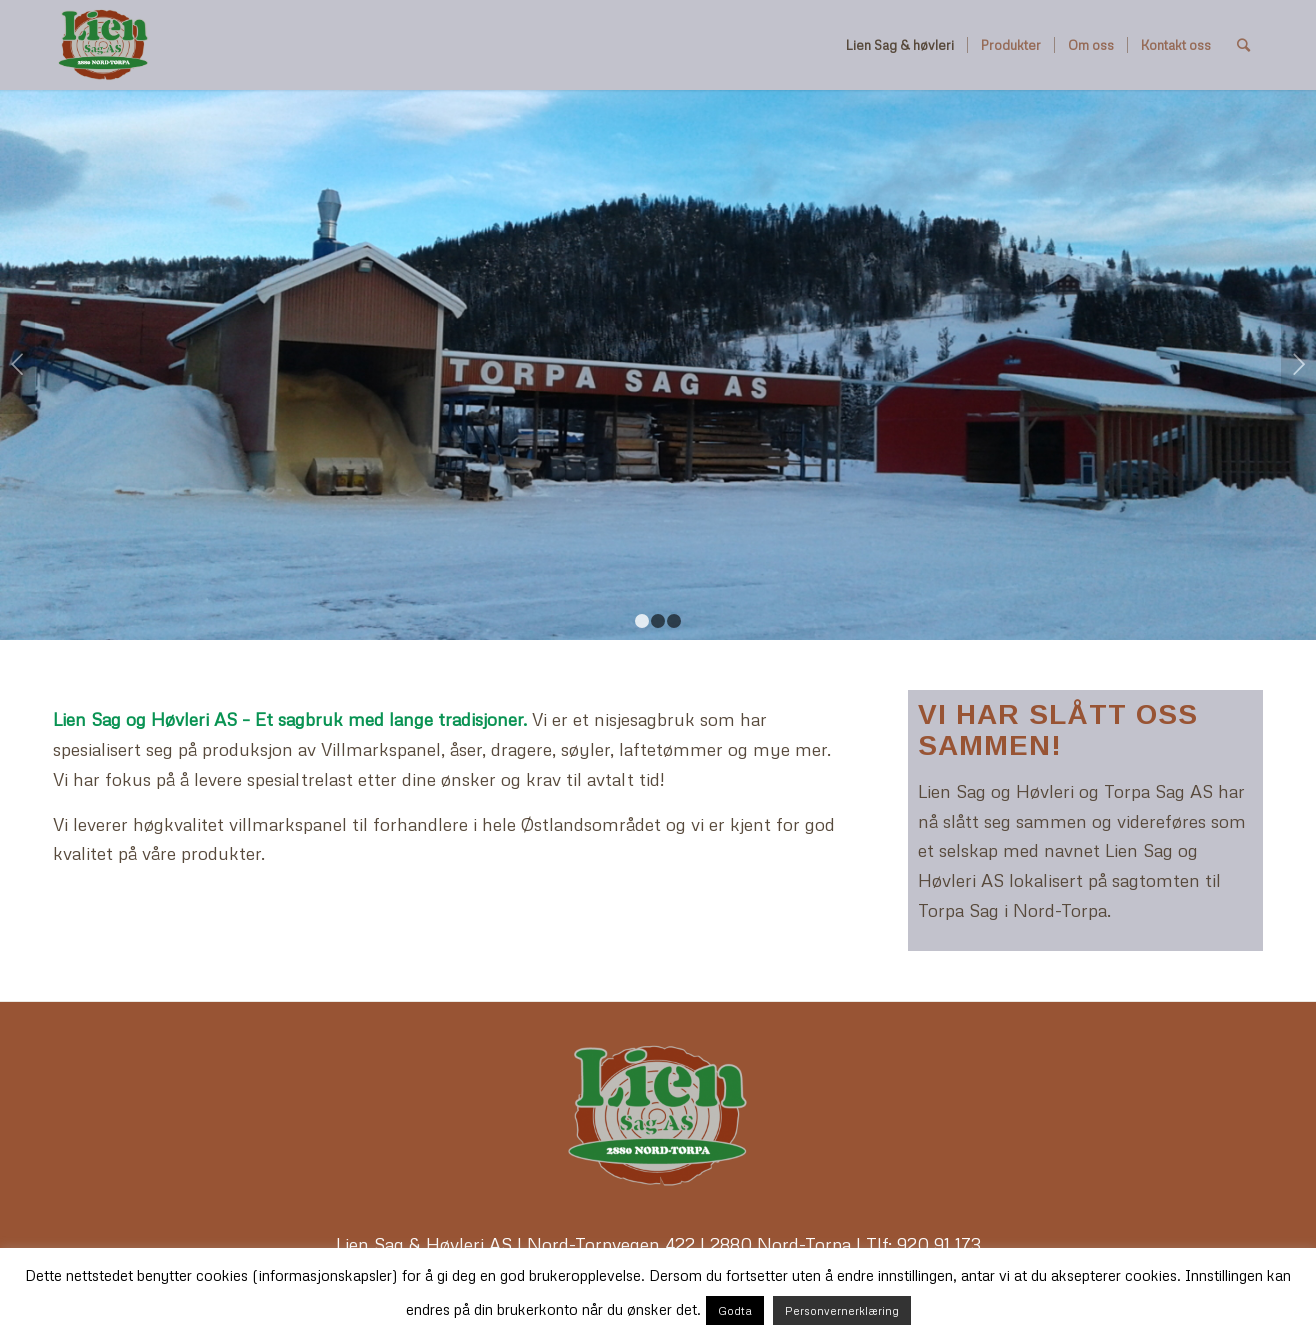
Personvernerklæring (842, 1310)
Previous (17, 364)
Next (1298, 364)
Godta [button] (735, 1310)
